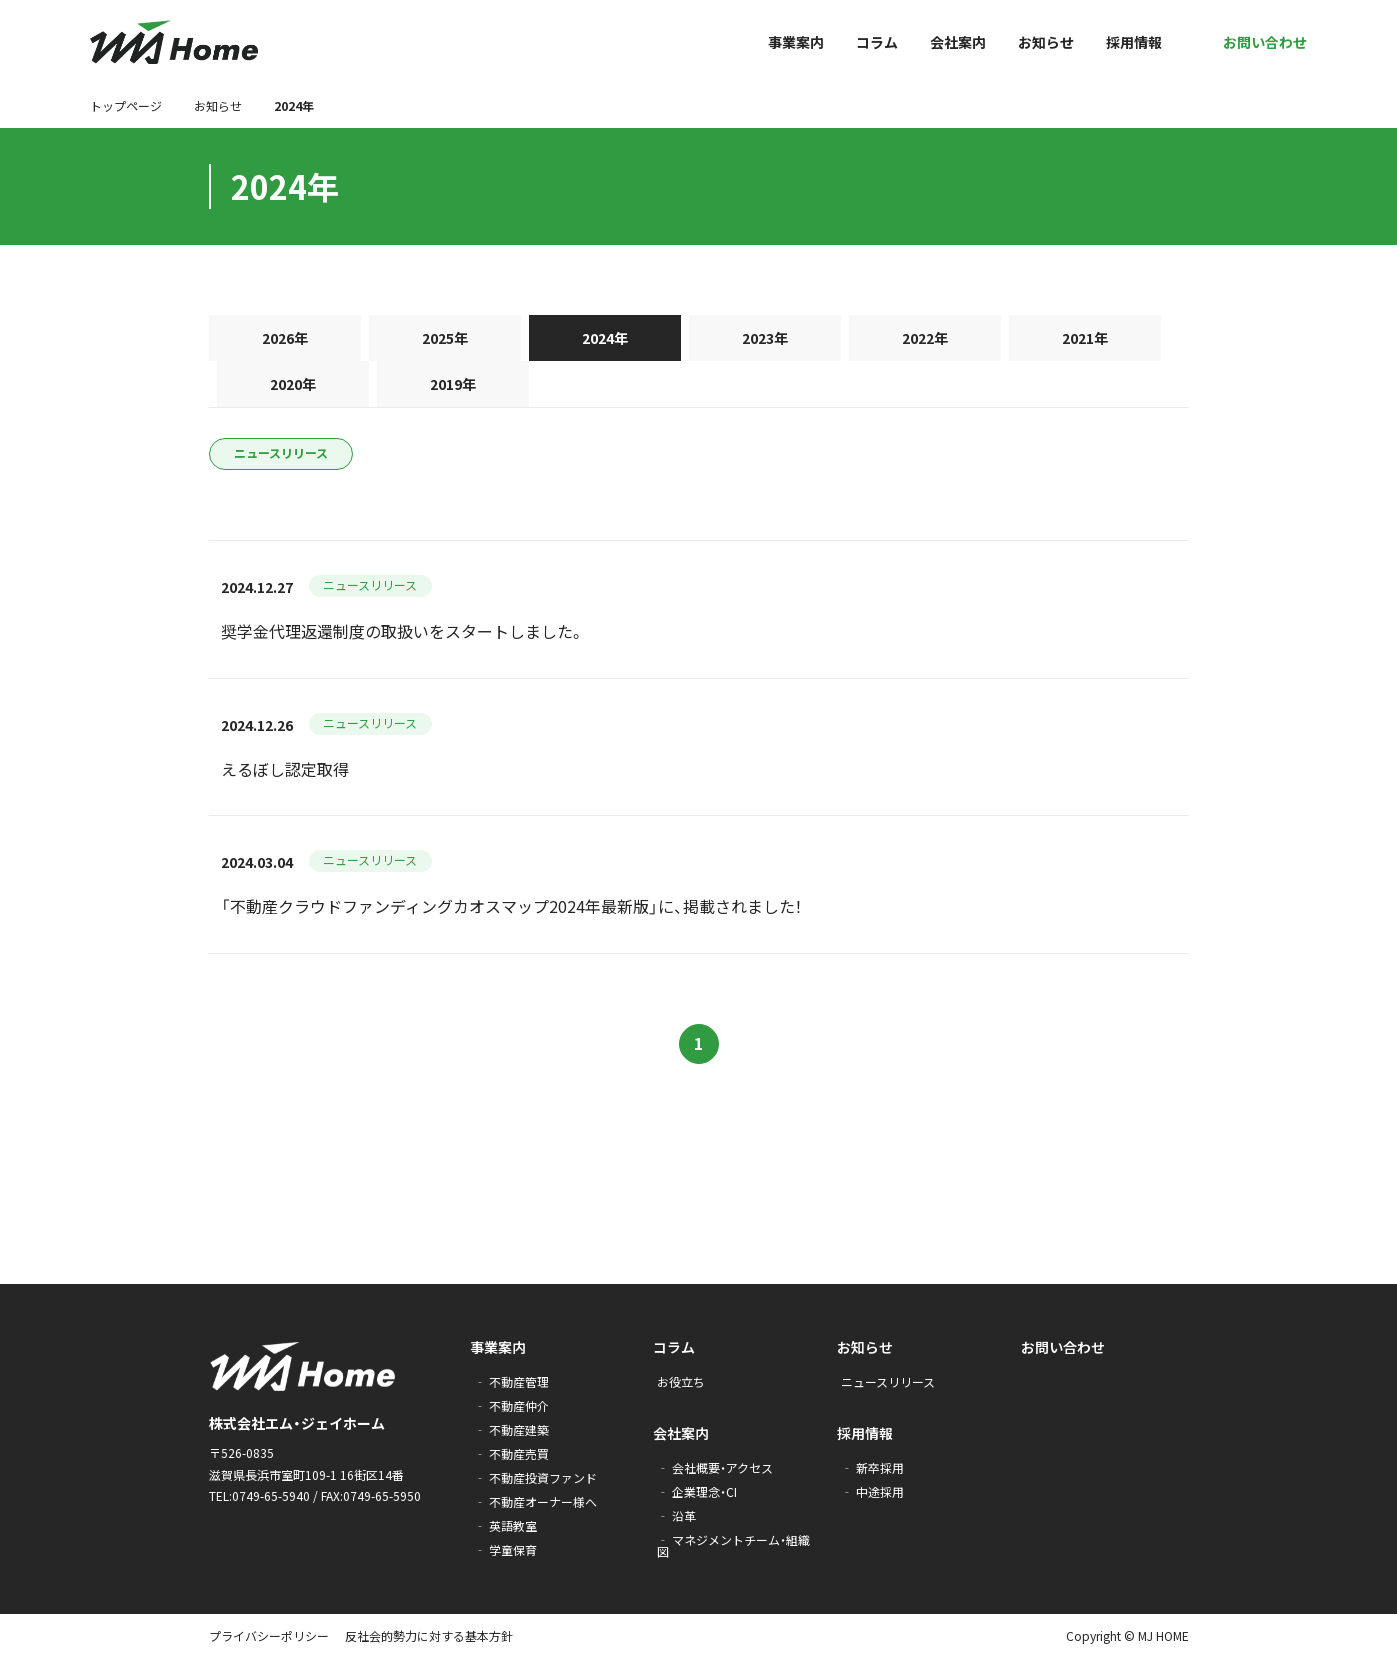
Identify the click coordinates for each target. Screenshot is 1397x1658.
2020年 (293, 384)
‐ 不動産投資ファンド (535, 1477)
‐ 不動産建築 (511, 1429)
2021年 (1085, 338)
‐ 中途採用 (872, 1491)
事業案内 (498, 1347)
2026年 (285, 338)
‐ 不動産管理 (511, 1381)
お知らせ (218, 106)
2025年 (445, 338)
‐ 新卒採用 (872, 1467)
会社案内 (681, 1433)
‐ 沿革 (676, 1515)
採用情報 (865, 1433)
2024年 (605, 338)
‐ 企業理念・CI (697, 1491)
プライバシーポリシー (269, 1635)
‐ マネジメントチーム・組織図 (733, 1545)
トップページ (126, 106)
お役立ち (681, 1381)
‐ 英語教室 (505, 1525)
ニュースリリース (281, 452)
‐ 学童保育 (505, 1549)
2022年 (925, 338)
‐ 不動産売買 (511, 1453)
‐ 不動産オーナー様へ (535, 1501)
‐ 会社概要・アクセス (715, 1467)
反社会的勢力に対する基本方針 (429, 1635)
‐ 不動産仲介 (511, 1405)
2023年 (765, 338)
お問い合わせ (1063, 1347)
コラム (674, 1347)
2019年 (453, 384)
